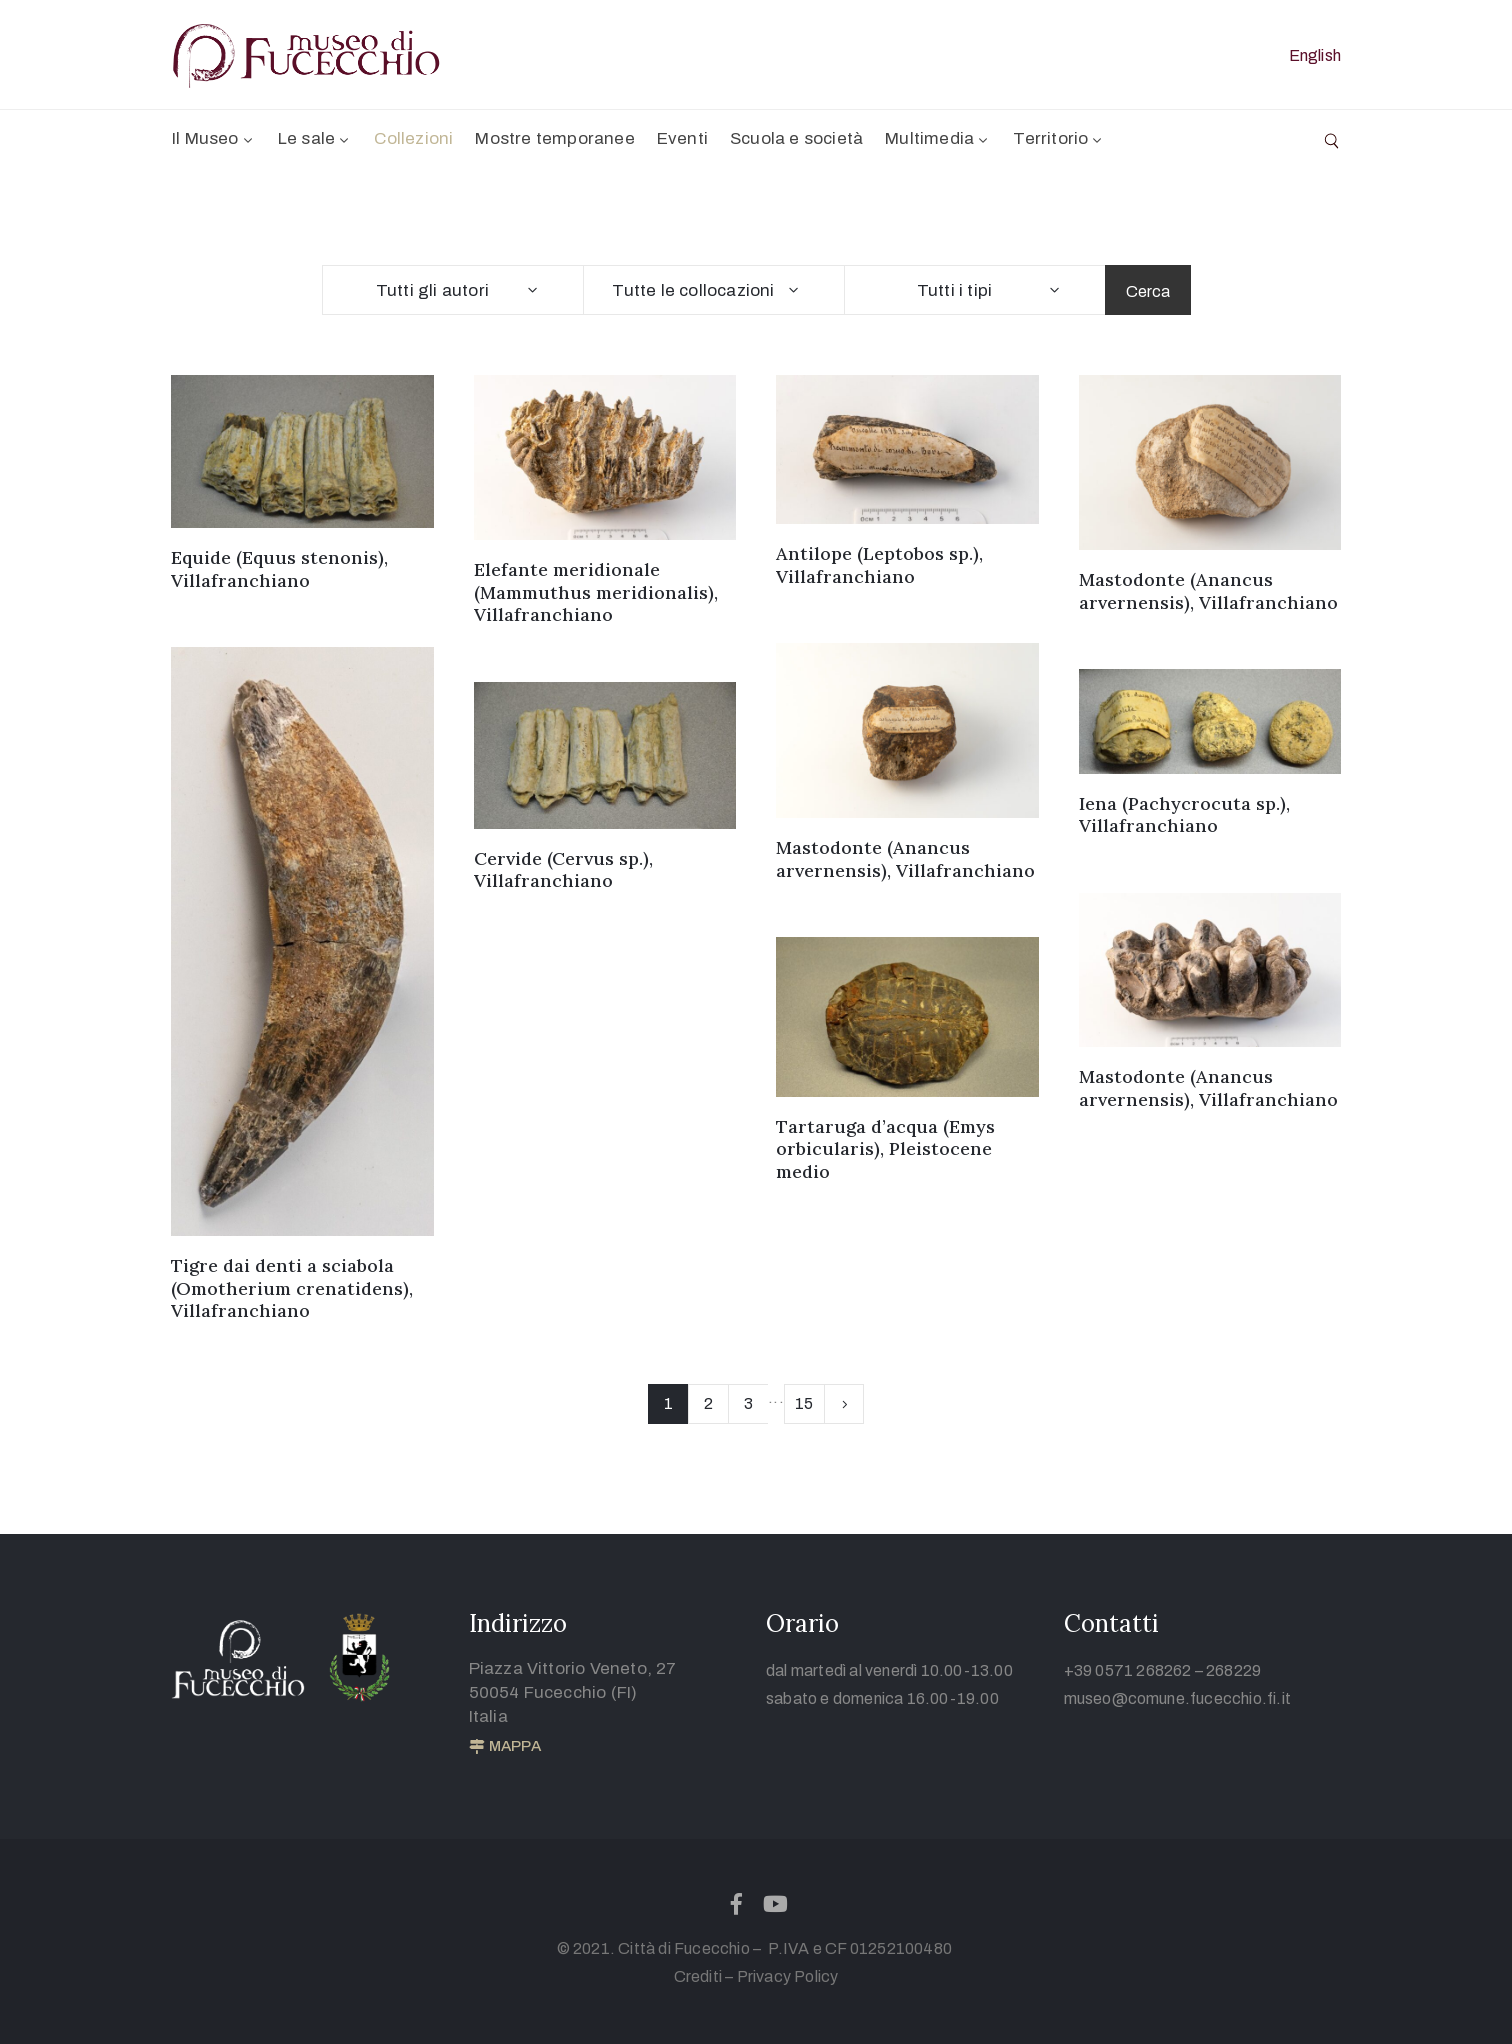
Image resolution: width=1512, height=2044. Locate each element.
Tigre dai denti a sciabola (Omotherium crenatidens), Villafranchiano (292, 1288)
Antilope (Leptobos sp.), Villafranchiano (879, 565)
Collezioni (413, 138)
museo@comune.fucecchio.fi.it (1178, 1698)
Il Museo (214, 138)
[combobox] (452, 290)
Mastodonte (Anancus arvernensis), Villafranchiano (1208, 591)
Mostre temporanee (554, 138)
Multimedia (938, 138)
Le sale (315, 138)
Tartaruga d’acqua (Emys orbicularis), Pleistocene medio (885, 1149)
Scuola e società (796, 138)
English (1315, 55)
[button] (505, 1747)
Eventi (682, 138)
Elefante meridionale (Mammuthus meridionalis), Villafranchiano (596, 592)
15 (804, 1403)
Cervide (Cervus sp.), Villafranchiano (563, 870)
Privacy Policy (788, 1976)
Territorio (1059, 138)
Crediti (698, 1976)
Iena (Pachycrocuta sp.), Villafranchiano (1184, 815)
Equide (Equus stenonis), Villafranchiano (279, 569)
